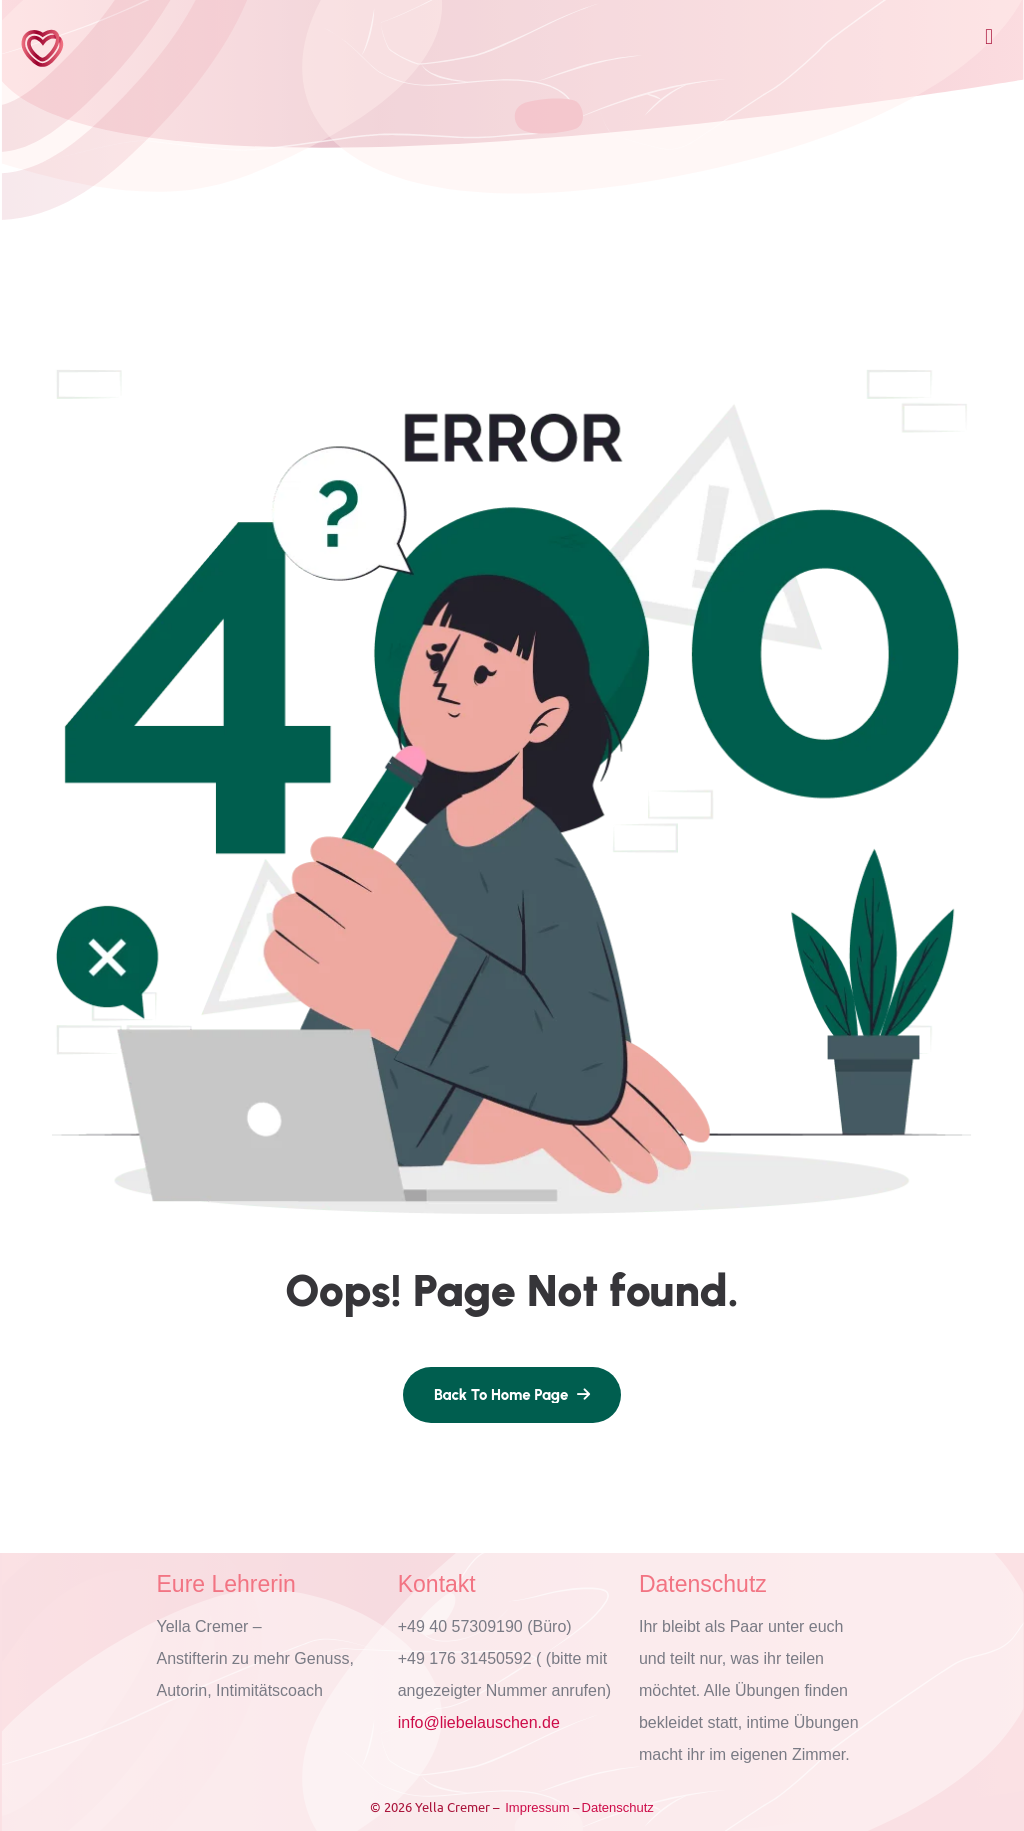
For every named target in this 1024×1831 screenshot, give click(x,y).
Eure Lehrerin (226, 1584)
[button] (988, 36)
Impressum (537, 1807)
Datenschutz (703, 1584)
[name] (512, 1395)
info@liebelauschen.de (479, 1722)
